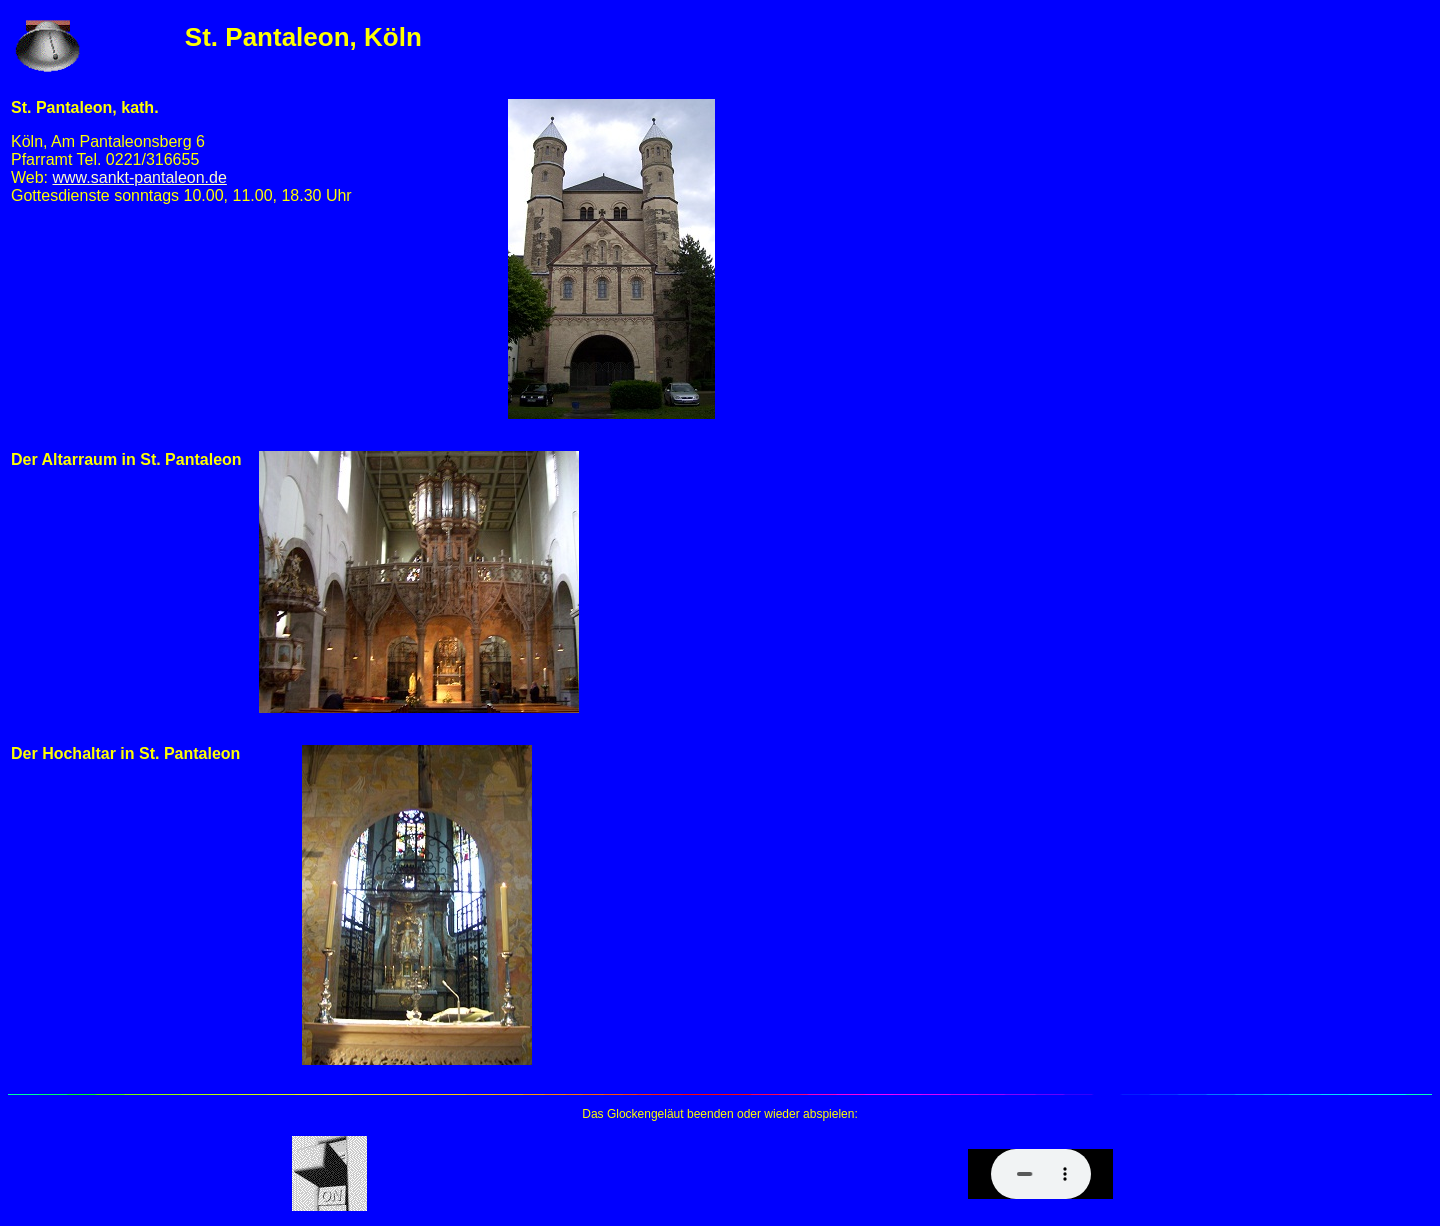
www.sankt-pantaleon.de (140, 177)
